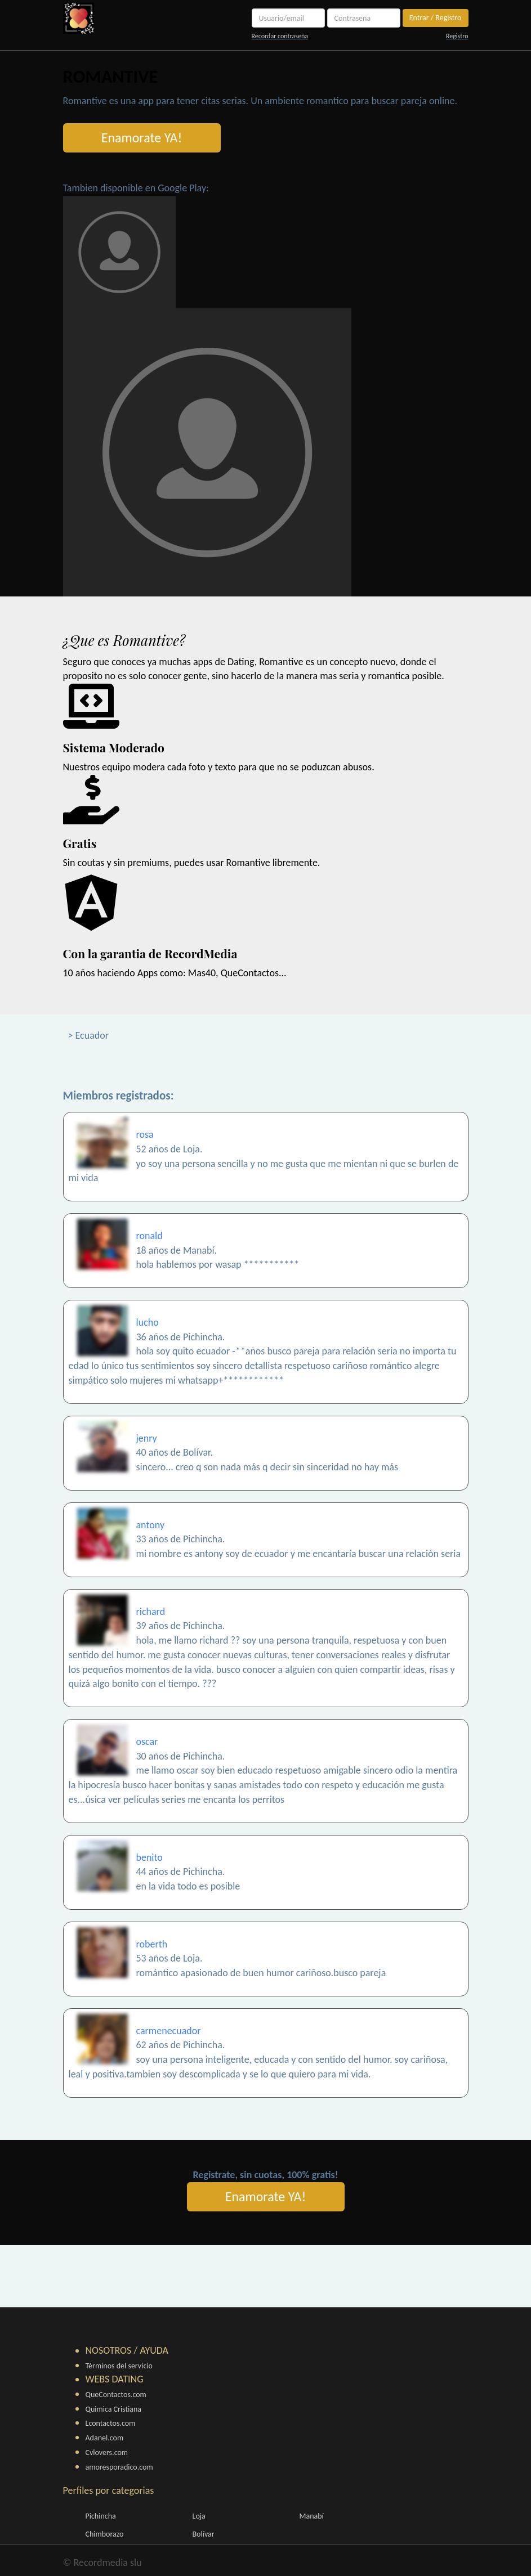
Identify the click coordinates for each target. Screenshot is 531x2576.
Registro (457, 36)
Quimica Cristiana (114, 2409)
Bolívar (204, 2534)
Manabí (312, 2516)
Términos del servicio (119, 2366)
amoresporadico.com (119, 2467)
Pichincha (101, 2516)
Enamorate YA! (141, 137)
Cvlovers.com (107, 2452)
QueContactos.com (116, 2394)
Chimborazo (105, 2534)
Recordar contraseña (280, 36)
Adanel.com (105, 2438)
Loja (199, 2516)
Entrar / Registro (435, 18)
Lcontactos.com (111, 2423)
